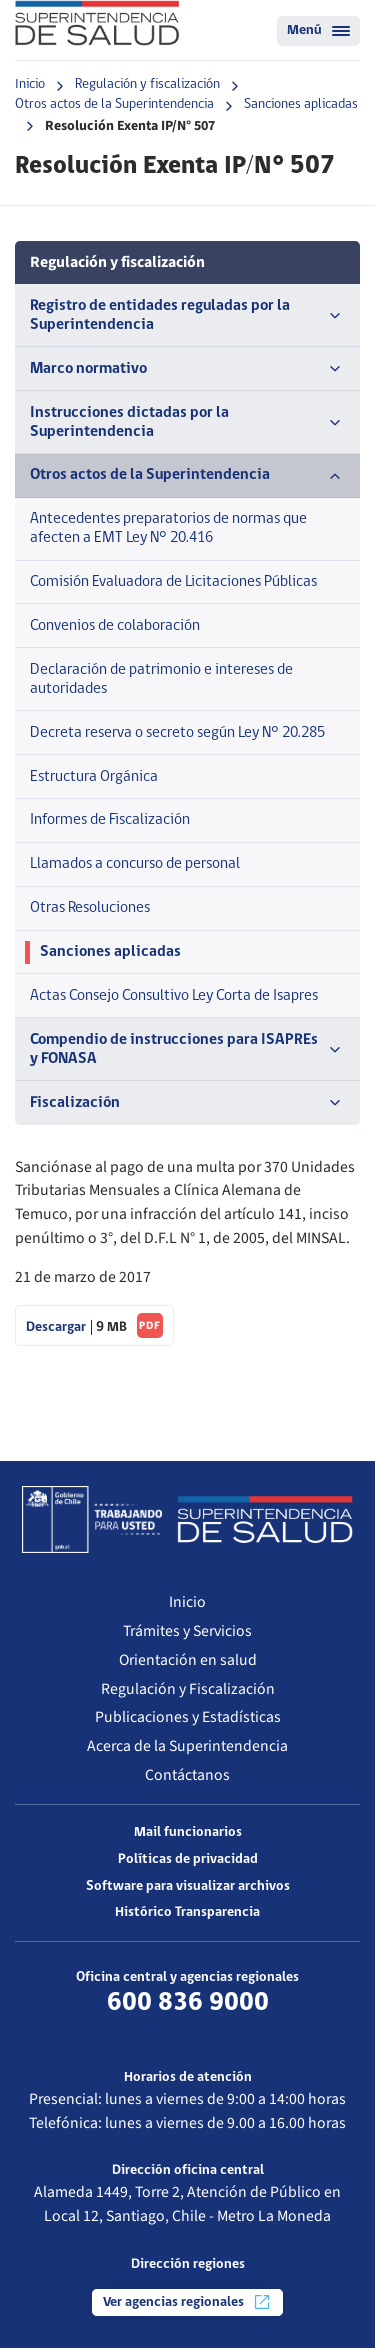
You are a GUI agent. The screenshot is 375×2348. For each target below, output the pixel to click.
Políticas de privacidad (188, 1859)
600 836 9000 (188, 2003)
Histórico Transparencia (187, 1912)
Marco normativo (187, 369)
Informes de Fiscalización (110, 820)
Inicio (30, 84)
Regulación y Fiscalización (188, 1689)
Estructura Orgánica (94, 777)
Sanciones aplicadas (301, 104)
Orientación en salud (188, 1660)
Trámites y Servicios (187, 1631)
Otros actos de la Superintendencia (114, 104)
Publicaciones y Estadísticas (188, 1717)
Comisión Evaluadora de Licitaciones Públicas (173, 582)
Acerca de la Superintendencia (187, 1746)
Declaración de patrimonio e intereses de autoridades (161, 679)
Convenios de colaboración (115, 626)
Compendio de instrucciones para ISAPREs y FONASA (187, 1049)
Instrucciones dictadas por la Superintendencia (187, 422)
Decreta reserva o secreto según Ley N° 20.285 (177, 733)
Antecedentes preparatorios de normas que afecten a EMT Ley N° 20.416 (168, 528)
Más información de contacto (187, 2030)
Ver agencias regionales (187, 2302)
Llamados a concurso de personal (135, 864)
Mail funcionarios (188, 1832)
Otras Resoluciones (90, 908)
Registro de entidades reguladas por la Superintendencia (187, 315)
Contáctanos (187, 1775)
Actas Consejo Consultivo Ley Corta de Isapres (174, 996)
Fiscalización (187, 1103)
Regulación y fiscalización (147, 84)
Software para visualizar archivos (188, 1886)
